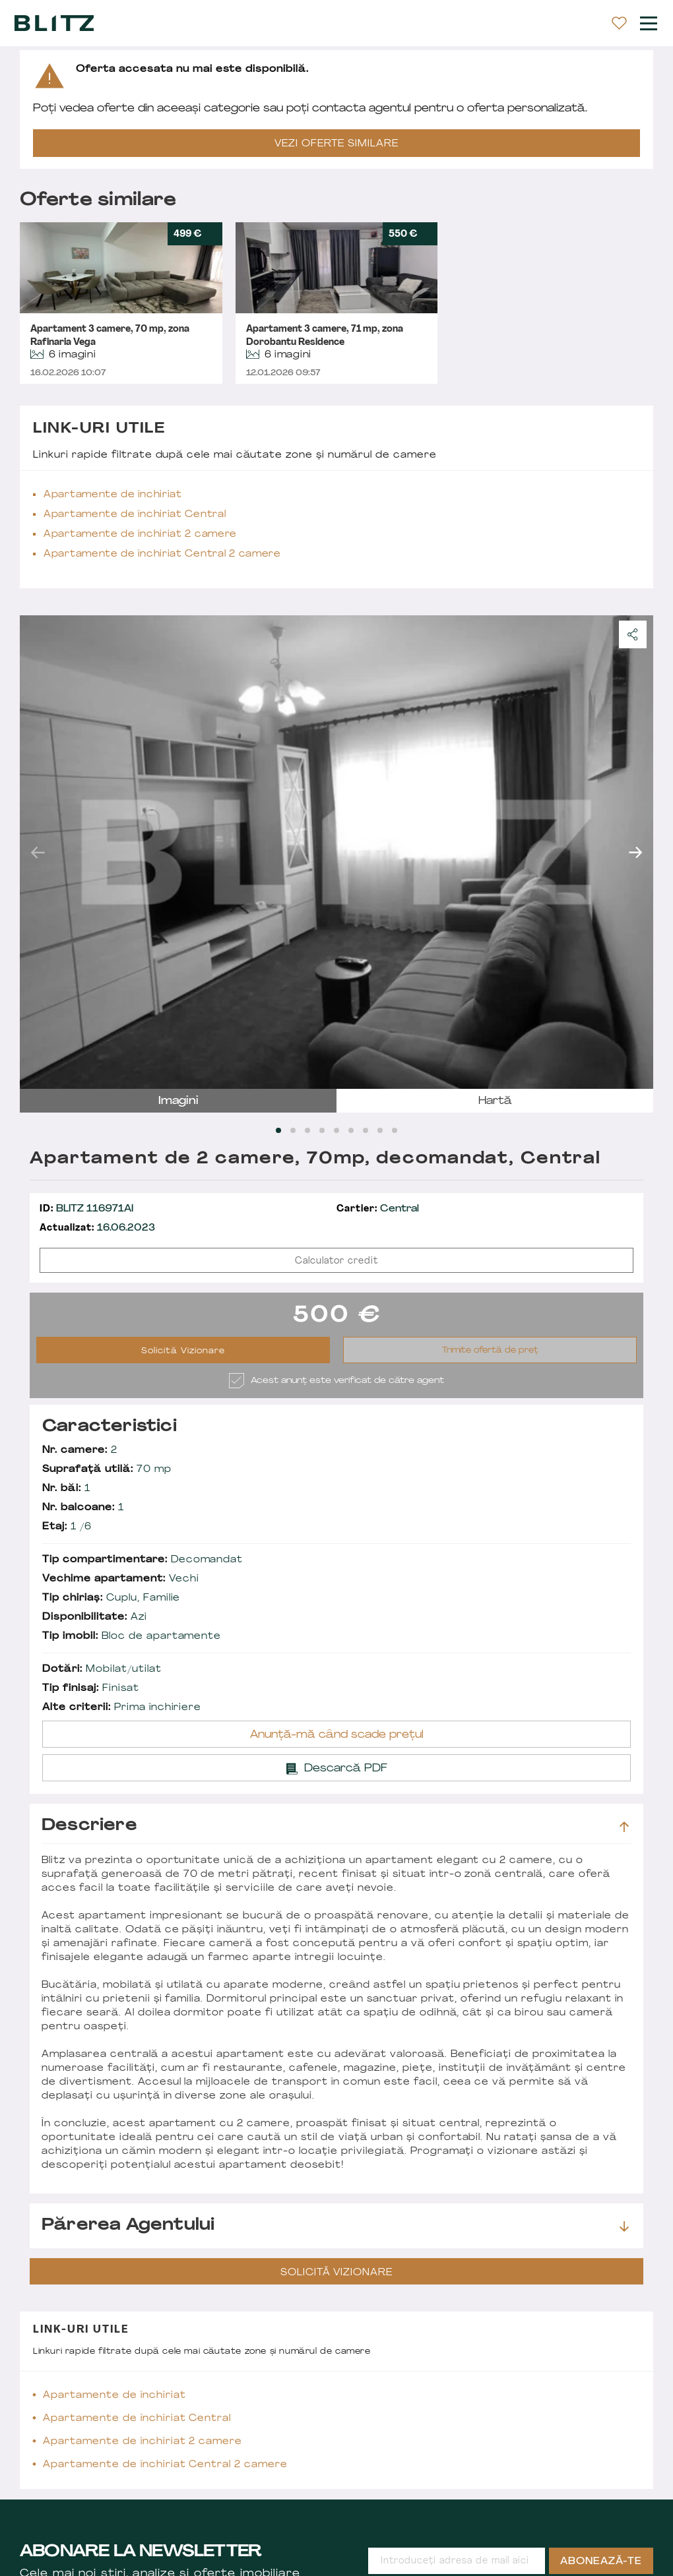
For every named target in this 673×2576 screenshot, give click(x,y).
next (635, 852)
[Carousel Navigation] (336, 852)
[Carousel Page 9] (394, 1130)
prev (38, 852)
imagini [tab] (178, 1101)
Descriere (335, 1826)
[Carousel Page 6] (351, 1130)
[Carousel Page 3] (307, 1130)
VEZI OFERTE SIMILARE (336, 144)
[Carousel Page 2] (293, 1130)
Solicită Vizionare (183, 1351)
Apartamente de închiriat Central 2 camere (162, 554)
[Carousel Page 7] (365, 1130)
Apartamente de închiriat (113, 495)
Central (377, 1209)
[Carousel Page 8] (380, 1130)
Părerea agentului (335, 2226)
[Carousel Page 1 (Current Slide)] (278, 1130)
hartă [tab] (495, 1101)
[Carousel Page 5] (336, 1130)
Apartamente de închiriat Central (135, 515)
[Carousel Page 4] (322, 1130)
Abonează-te (601, 2562)
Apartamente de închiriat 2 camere (140, 534)
